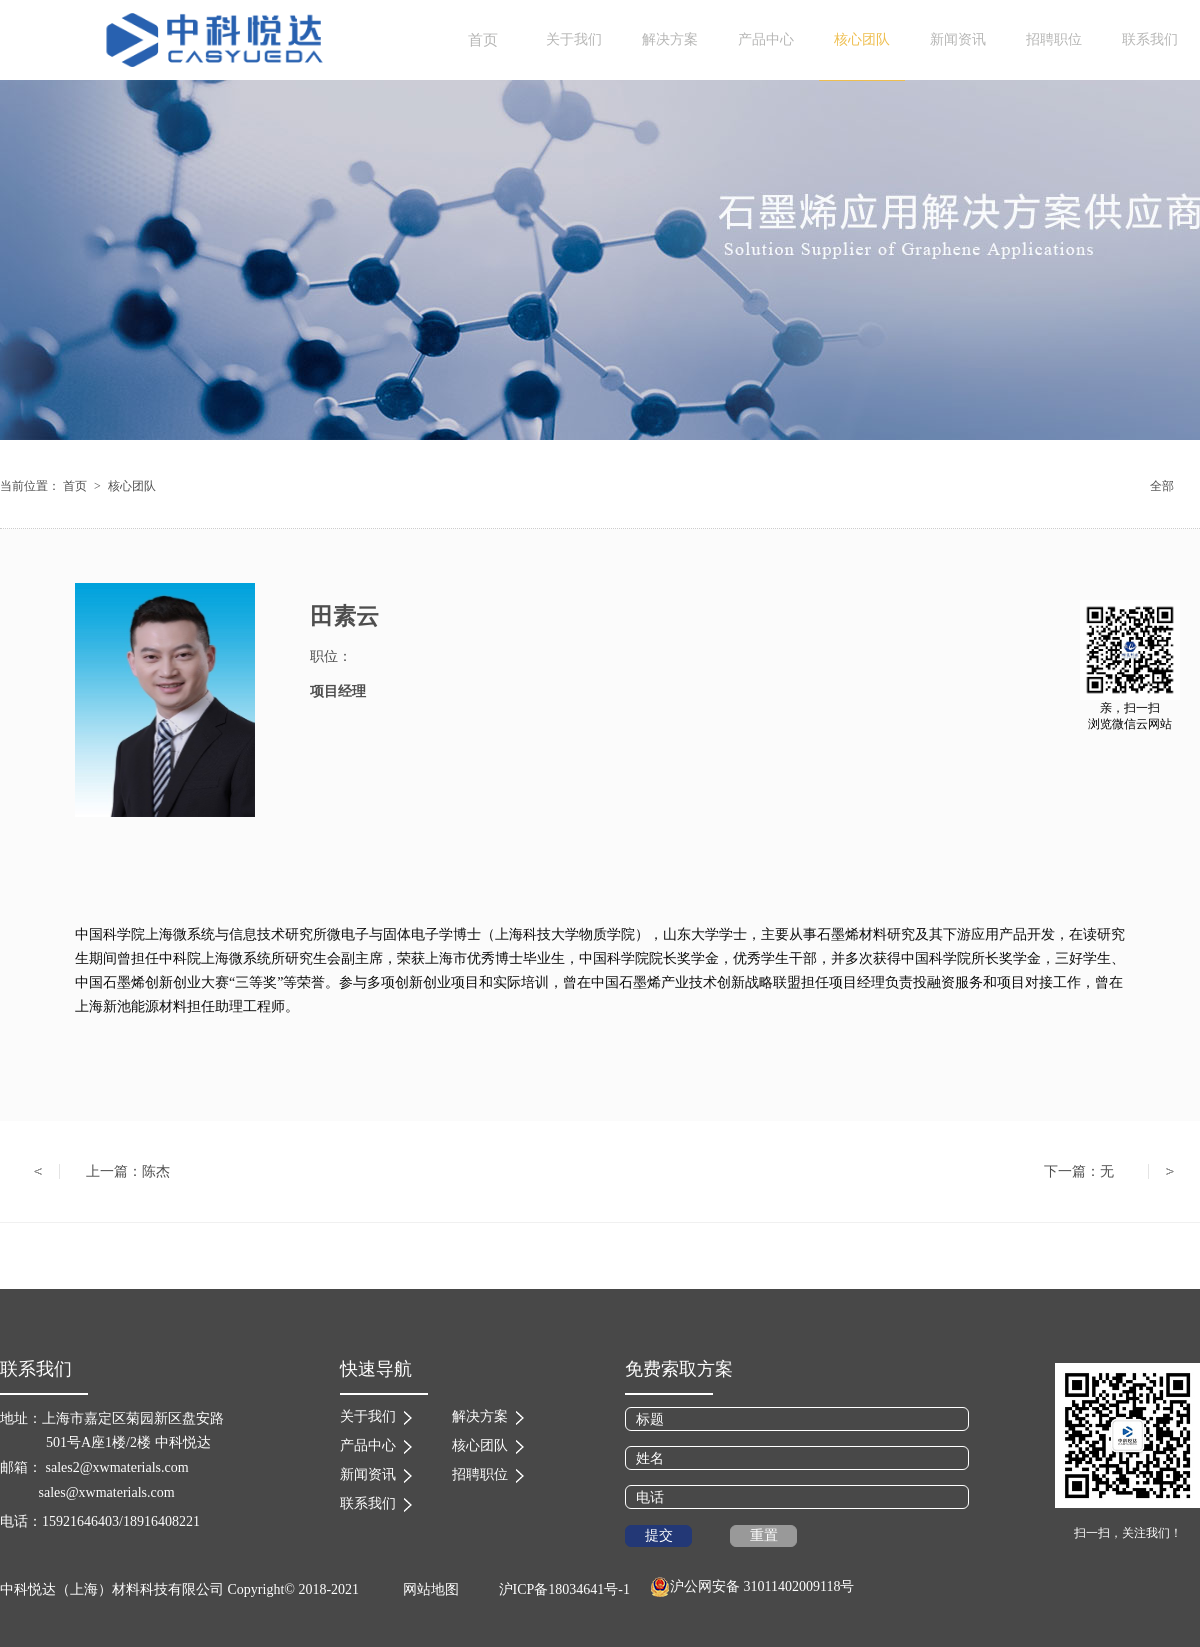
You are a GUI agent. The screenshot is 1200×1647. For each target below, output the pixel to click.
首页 (483, 40)
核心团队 (132, 486)
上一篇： (128, 1171)
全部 (1162, 486)
